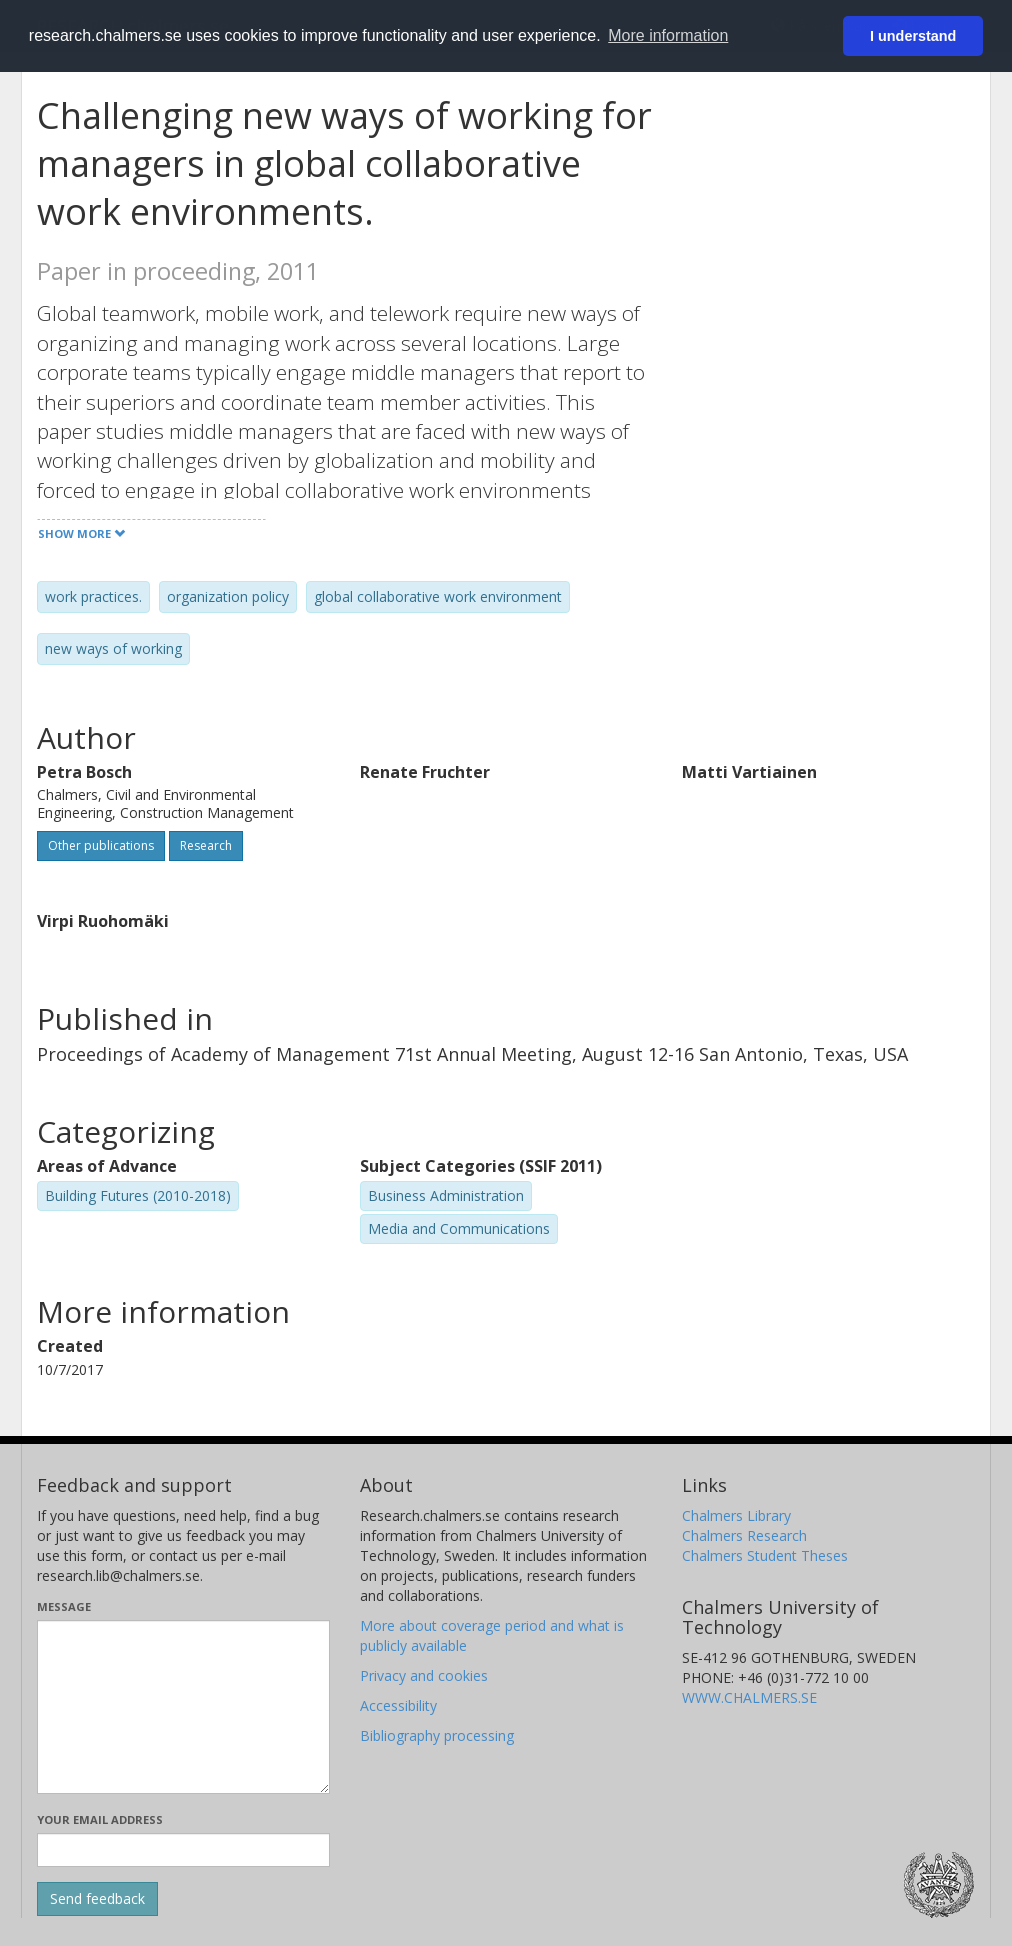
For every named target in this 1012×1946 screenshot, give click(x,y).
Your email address (100, 1819)
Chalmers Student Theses (765, 1555)
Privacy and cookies (424, 1675)
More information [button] (668, 35)
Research (206, 845)
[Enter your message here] (183, 1707)
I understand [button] (913, 36)
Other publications (101, 845)
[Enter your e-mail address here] (183, 1850)
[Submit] (97, 1899)
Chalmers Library (736, 1515)
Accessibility (398, 1705)
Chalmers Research (744, 1535)
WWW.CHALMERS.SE (749, 1697)
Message (64, 1606)
